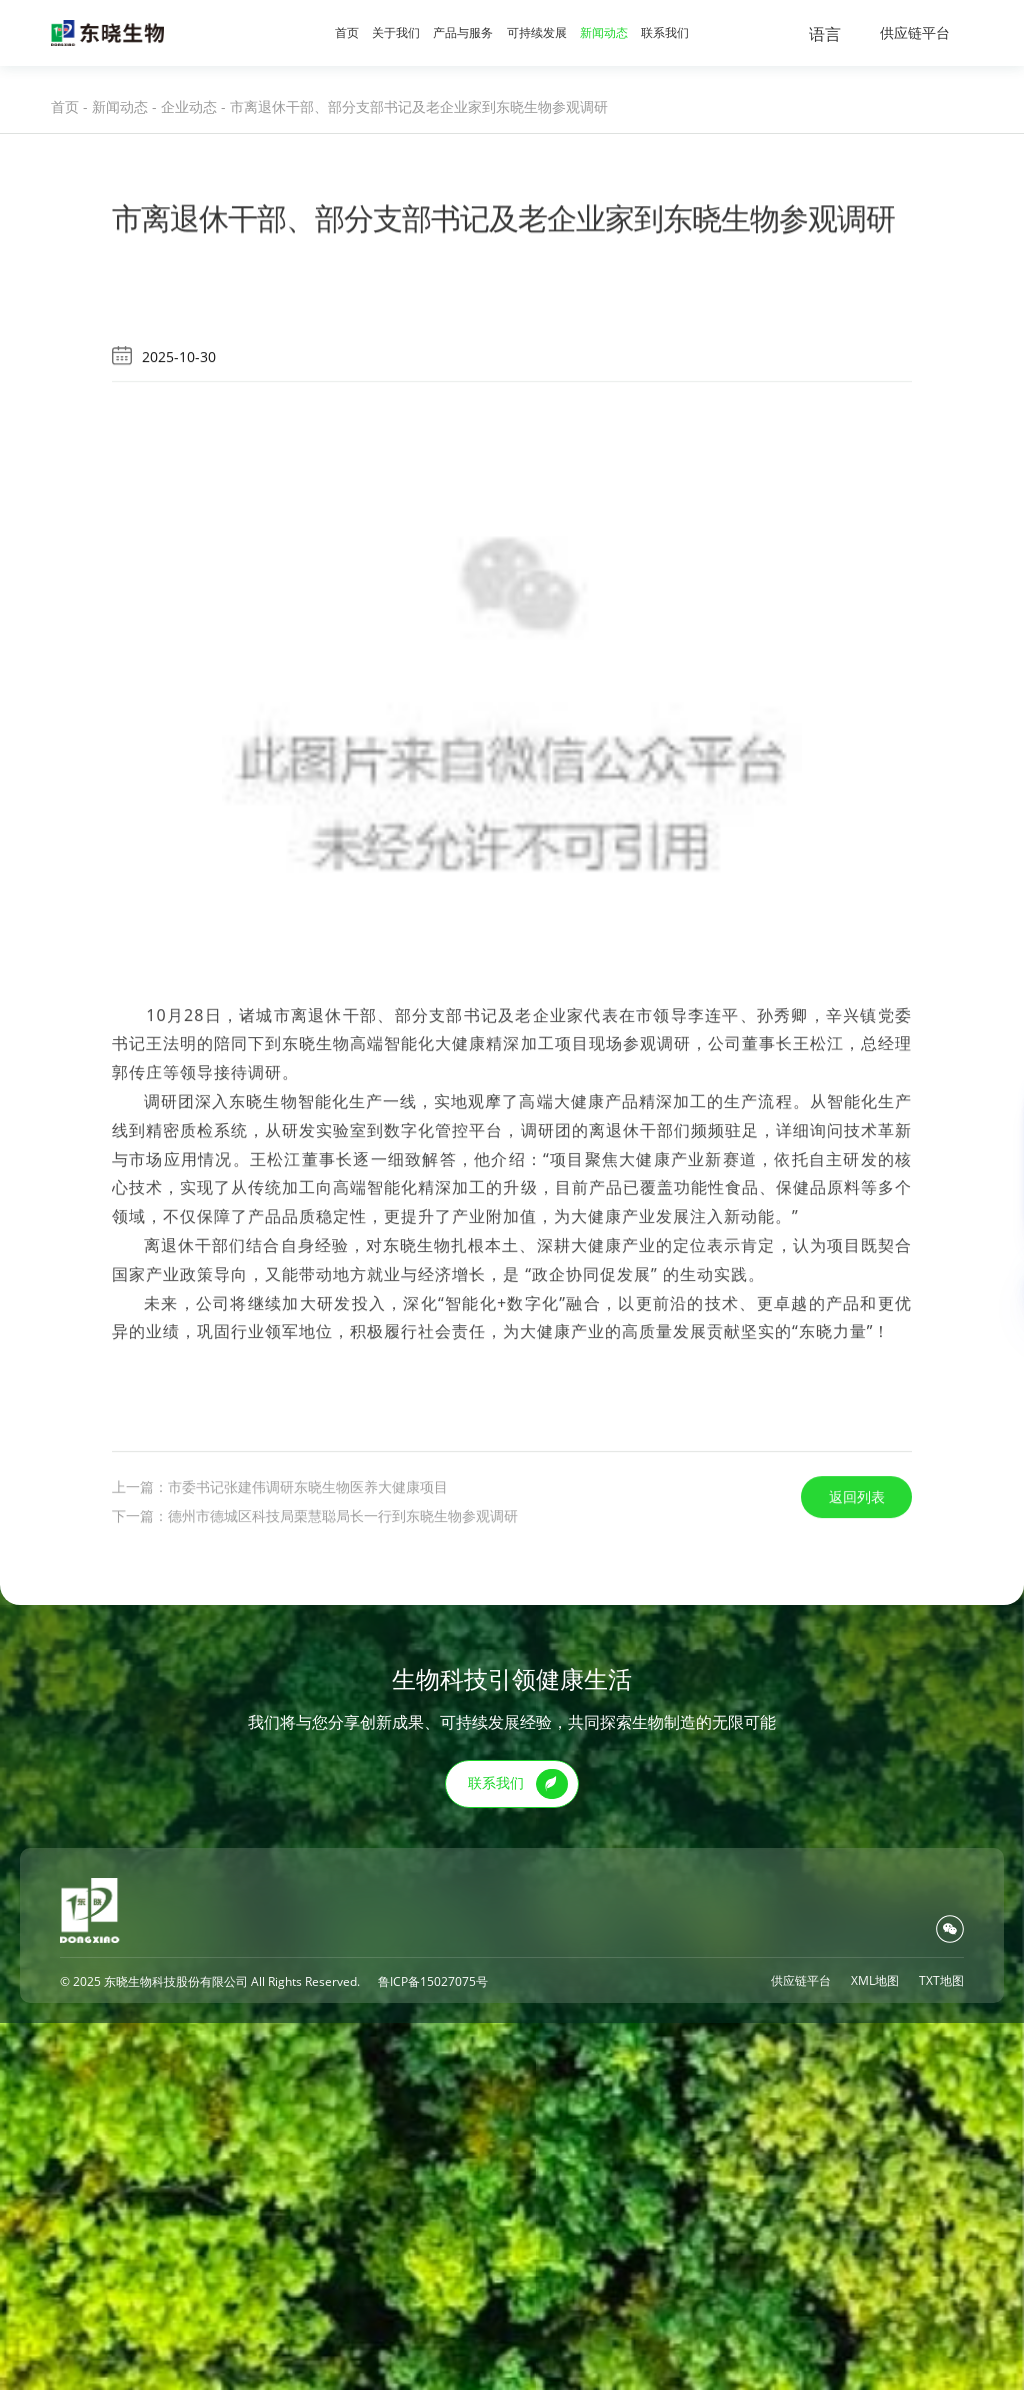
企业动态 (189, 106)
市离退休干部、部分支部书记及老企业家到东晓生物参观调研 (419, 106)
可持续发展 (537, 32)
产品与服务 (463, 32)
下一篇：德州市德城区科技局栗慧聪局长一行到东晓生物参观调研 (315, 1668)
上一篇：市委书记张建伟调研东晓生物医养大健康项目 (280, 1639)
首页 (347, 32)
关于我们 (396, 32)
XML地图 (875, 1980)
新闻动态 (604, 32)
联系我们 (665, 32)
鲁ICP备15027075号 (433, 1981)
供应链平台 (915, 32)
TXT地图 (941, 1980)
